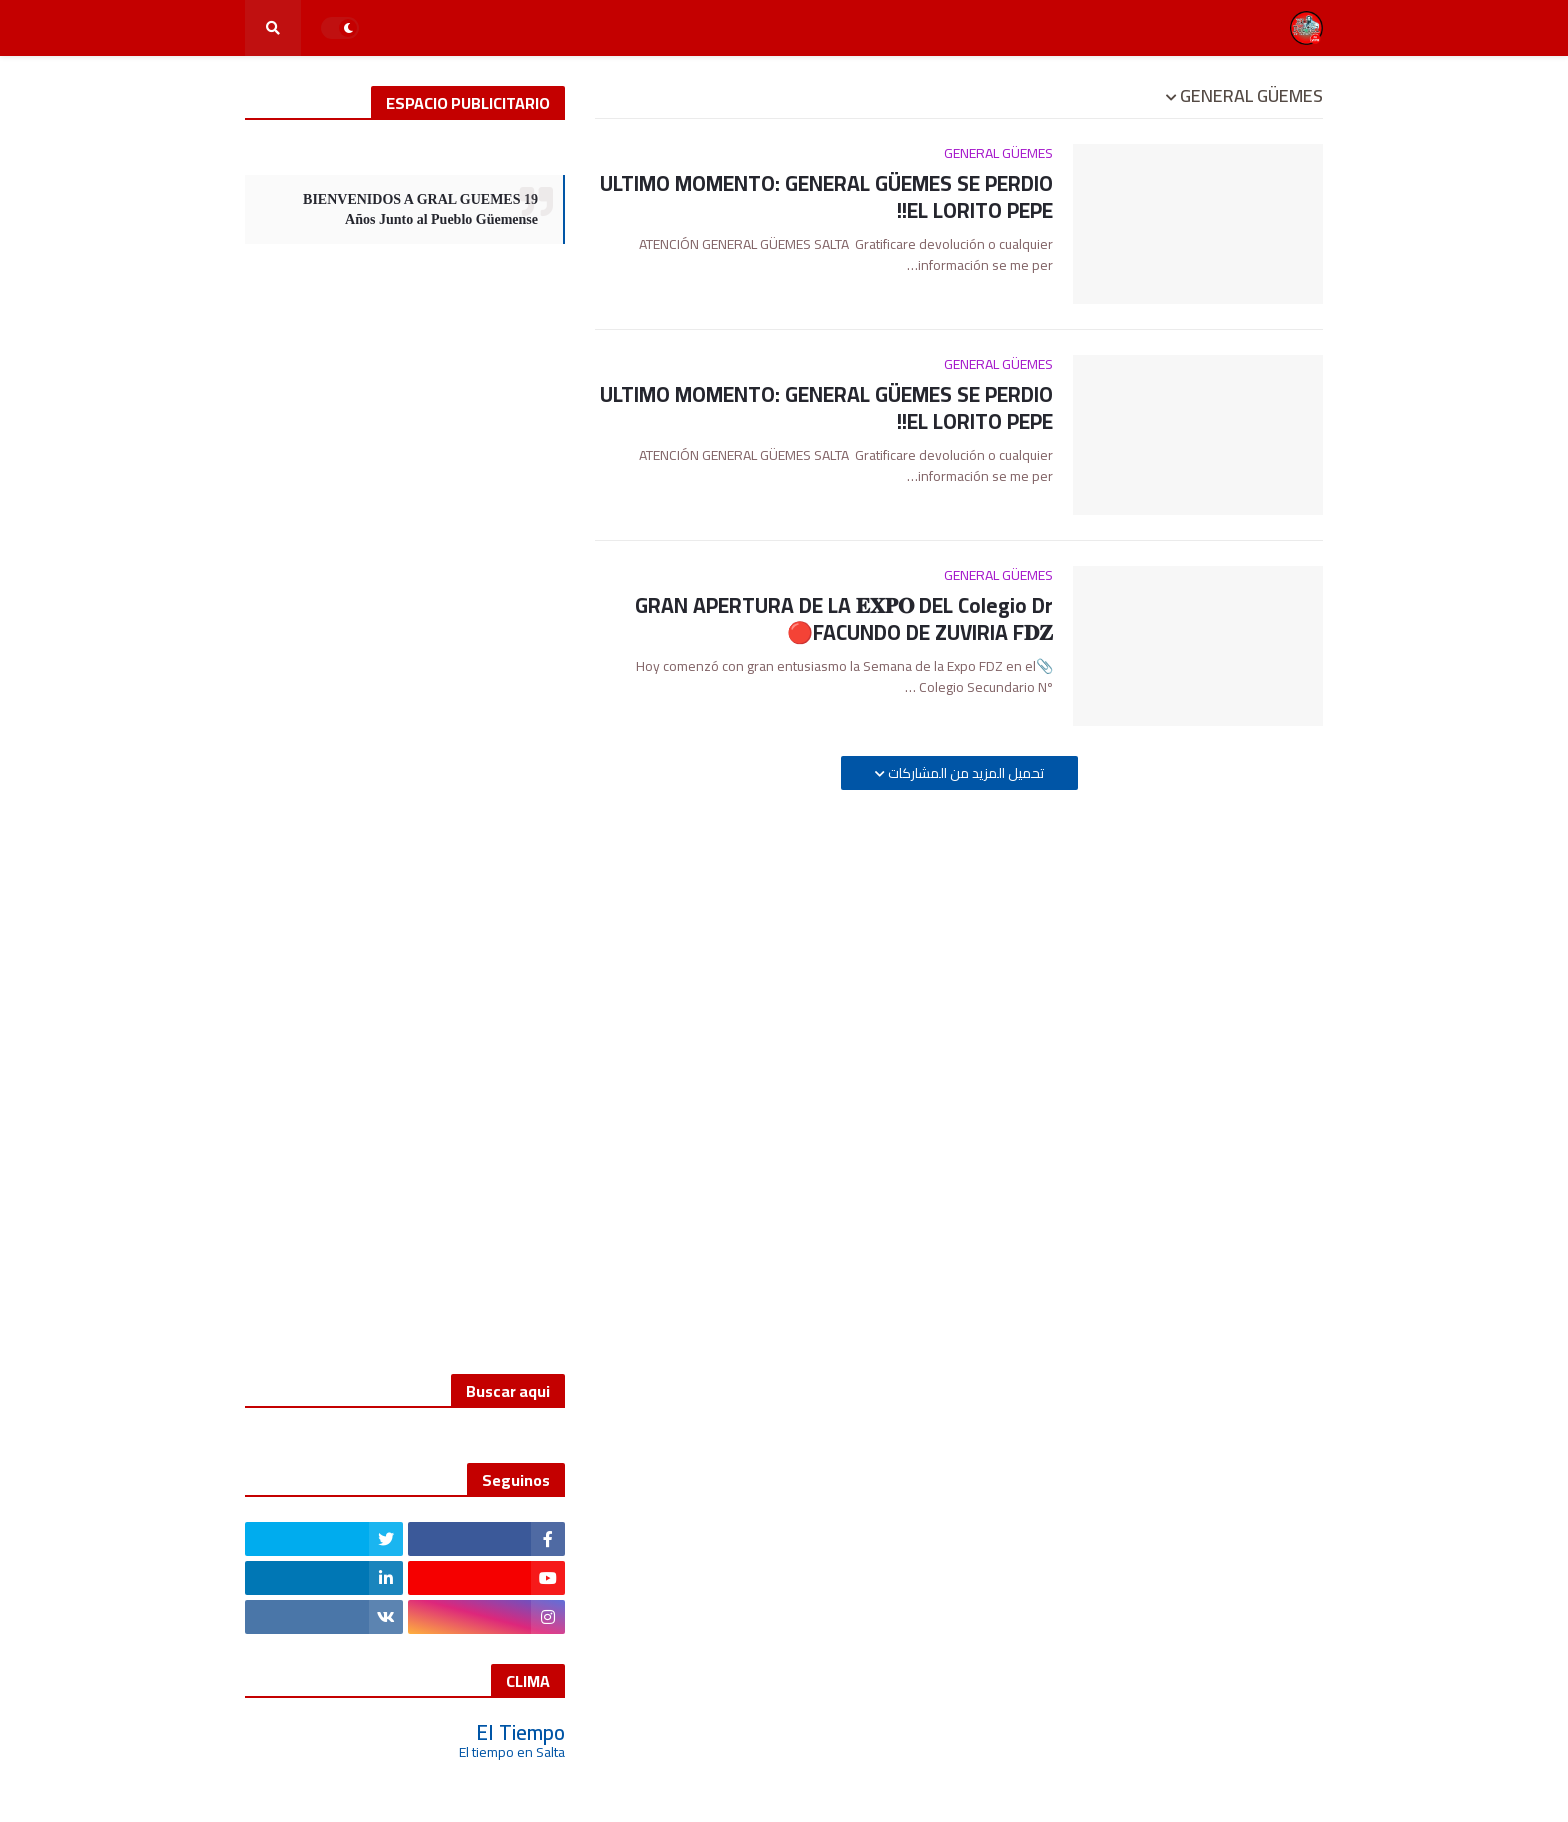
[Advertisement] (405, 794)
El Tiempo (520, 1732)
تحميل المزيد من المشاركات (964, 773)
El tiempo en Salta (512, 1752)
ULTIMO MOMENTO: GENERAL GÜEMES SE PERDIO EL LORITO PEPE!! (826, 197)
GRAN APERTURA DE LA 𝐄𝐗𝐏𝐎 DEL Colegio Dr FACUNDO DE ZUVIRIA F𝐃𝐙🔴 (844, 619)
